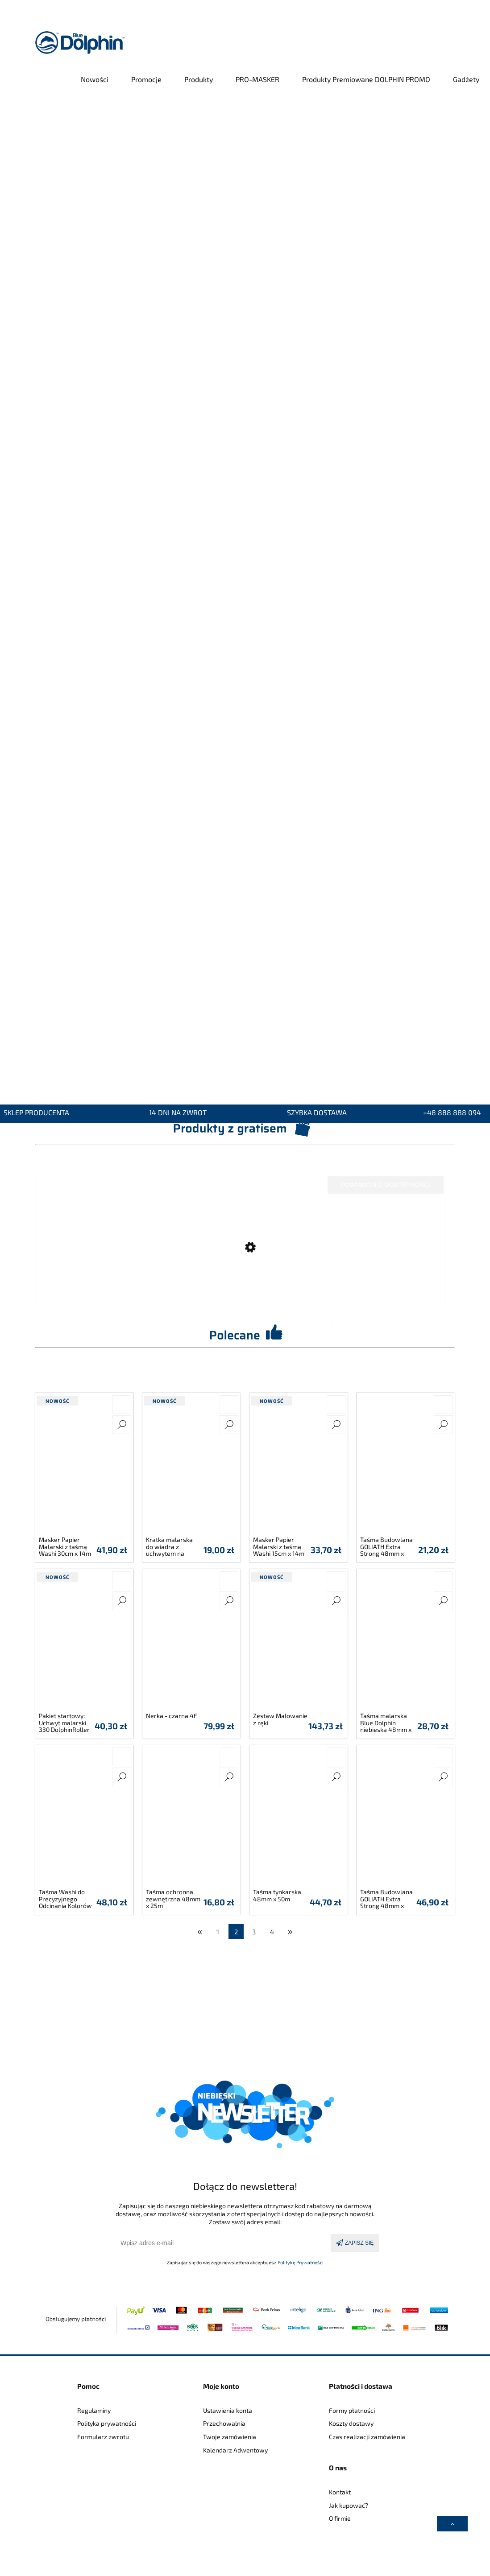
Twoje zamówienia (229, 2436)
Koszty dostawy (351, 2423)
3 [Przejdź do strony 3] (254, 1932)
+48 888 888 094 (452, 1113)
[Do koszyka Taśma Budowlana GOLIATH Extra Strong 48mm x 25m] (443, 1757)
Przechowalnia (224, 2423)
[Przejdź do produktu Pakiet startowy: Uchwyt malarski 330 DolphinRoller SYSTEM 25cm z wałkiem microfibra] (84, 1641)
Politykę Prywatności (301, 2262)
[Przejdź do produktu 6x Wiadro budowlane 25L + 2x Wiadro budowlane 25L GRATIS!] (240, 1265)
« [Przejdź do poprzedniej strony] (200, 1930)
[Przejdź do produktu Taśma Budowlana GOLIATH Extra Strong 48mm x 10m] (405, 1465)
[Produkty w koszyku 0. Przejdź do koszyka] (450, 42)
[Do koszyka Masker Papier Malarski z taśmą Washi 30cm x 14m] (122, 1405)
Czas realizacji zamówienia (367, 2436)
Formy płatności (352, 2410)
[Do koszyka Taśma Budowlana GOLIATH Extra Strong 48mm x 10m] (443, 1405)
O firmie (340, 2518)
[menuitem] (94, 79)
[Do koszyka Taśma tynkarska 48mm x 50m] (336, 1757)
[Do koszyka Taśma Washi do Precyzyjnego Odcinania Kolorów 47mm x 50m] (122, 1757)
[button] (122, 1425)
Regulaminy (94, 2410)
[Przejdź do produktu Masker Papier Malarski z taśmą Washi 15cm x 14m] (298, 1465)
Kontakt (340, 2492)
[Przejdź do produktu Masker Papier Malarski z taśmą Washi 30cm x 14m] (84, 1465)
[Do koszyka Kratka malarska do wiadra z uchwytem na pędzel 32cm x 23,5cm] (229, 1405)
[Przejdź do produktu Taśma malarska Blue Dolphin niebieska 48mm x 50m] (405, 1641)
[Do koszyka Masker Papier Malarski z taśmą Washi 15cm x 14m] (336, 1405)
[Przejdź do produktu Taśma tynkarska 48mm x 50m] (298, 1818)
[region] (245, 593)
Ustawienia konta (227, 2410)
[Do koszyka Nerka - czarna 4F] (229, 1581)
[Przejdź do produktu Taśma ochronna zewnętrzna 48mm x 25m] (191, 1818)
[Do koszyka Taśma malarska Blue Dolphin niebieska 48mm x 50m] (443, 1581)
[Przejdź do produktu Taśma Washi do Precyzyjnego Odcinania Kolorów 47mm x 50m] (84, 1818)
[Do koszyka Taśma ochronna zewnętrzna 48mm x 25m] (229, 1757)
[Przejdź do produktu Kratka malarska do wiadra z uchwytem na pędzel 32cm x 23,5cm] (191, 1465)
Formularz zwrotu (103, 2436)
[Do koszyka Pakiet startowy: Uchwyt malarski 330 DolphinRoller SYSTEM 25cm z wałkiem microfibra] (122, 1581)
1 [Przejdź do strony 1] (217, 1932)
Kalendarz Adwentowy (235, 2450)
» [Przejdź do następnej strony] (290, 1930)
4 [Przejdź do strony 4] (272, 1932)
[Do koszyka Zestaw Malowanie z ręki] (336, 1581)
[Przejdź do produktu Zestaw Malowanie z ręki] (298, 1641)
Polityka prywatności (106, 2423)
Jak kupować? (348, 2505)
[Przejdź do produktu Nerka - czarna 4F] (191, 1641)
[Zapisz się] (355, 2243)
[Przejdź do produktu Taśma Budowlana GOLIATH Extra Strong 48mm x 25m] (405, 1818)
